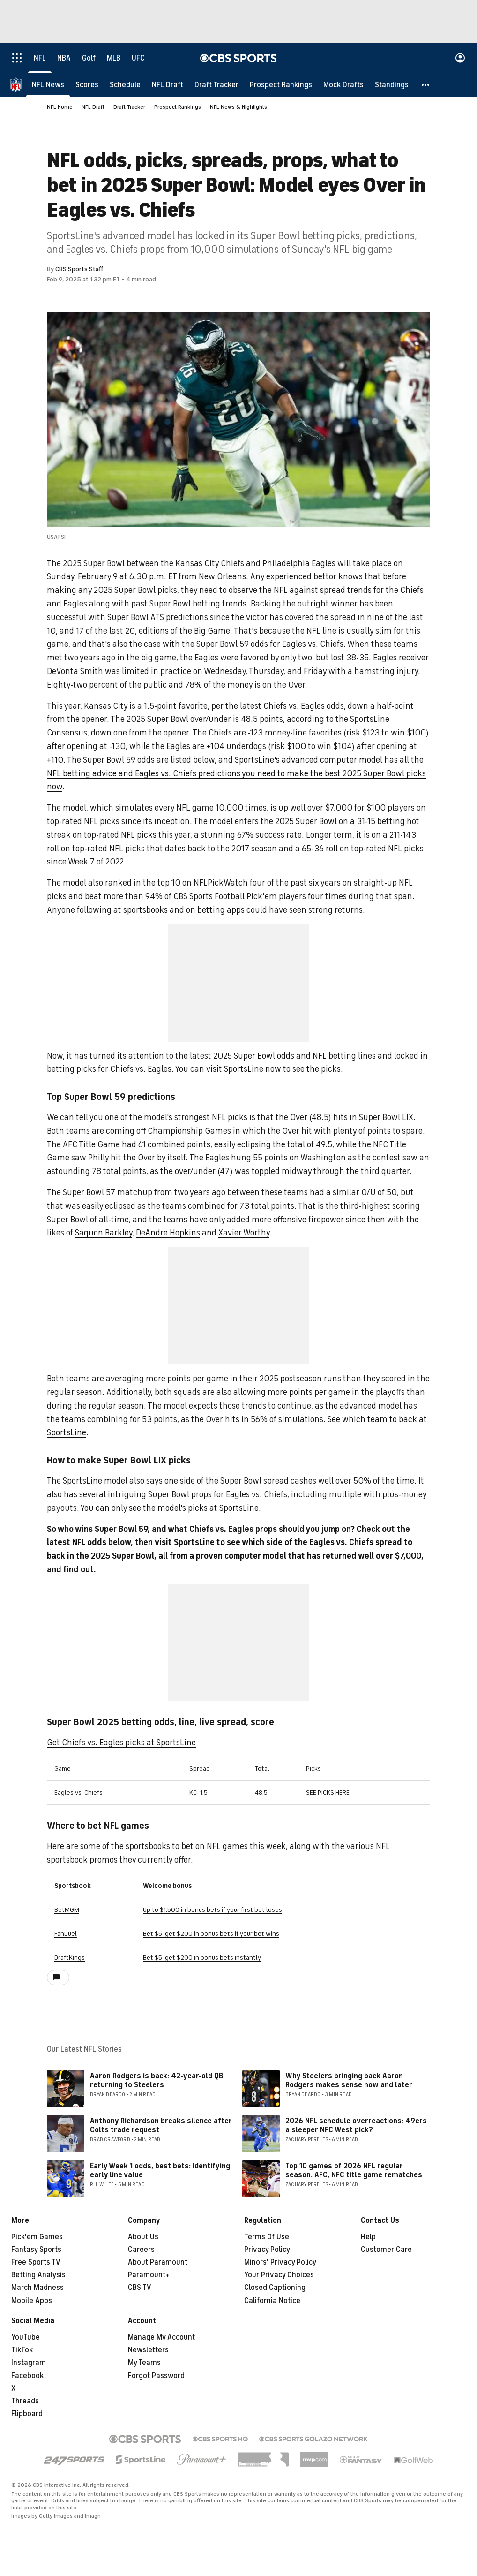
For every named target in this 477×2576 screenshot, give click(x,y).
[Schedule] (125, 84)
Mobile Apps (31, 2300)
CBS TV (139, 2287)
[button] (426, 84)
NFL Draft (93, 107)
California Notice (272, 2300)
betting (391, 821)
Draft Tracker (129, 107)
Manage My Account (161, 2337)
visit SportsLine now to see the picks (273, 1069)
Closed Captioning (275, 2287)
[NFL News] (48, 84)
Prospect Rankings (177, 107)
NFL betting (334, 1056)
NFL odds (89, 1542)
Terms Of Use (266, 2237)
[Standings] (391, 84)
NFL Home (60, 107)
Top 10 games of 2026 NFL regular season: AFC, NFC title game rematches (353, 2170)
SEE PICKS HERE (328, 1792)
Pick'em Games (37, 2237)
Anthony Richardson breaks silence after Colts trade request (161, 2125)
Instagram (28, 2362)
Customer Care (386, 2249)
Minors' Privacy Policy (280, 2262)
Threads (25, 2401)
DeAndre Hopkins (168, 1232)
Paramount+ (149, 2275)
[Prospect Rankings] (281, 84)
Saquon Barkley (103, 1232)
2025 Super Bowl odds (253, 1056)
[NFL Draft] (167, 84)
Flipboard (27, 2413)
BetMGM (66, 1910)
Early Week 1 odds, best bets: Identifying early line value (160, 2170)
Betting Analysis (38, 2275)
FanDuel (65, 1934)
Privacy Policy (267, 2249)
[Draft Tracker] (216, 84)
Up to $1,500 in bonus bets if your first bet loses (212, 1910)
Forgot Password (156, 2375)
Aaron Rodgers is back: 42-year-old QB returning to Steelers (157, 2080)
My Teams (144, 2362)
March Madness (37, 2287)
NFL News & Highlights (238, 107)
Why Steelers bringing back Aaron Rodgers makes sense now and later (348, 2080)
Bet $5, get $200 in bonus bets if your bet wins (211, 1934)
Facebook (27, 2375)
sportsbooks (145, 910)
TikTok (22, 2350)
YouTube (25, 2337)
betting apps (221, 910)
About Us (143, 2237)
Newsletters (148, 2350)
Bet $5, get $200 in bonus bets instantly (202, 1958)
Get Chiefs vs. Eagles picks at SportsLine (121, 1742)
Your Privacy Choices (279, 2275)
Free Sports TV (35, 2262)
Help (368, 2237)
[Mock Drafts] (343, 84)
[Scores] (87, 84)
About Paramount (157, 2262)
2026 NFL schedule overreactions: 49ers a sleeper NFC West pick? (356, 2125)
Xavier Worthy (243, 1232)
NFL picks (139, 835)
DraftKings (69, 1958)
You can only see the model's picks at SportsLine (170, 1508)
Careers (141, 2249)
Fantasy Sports (36, 2249)
